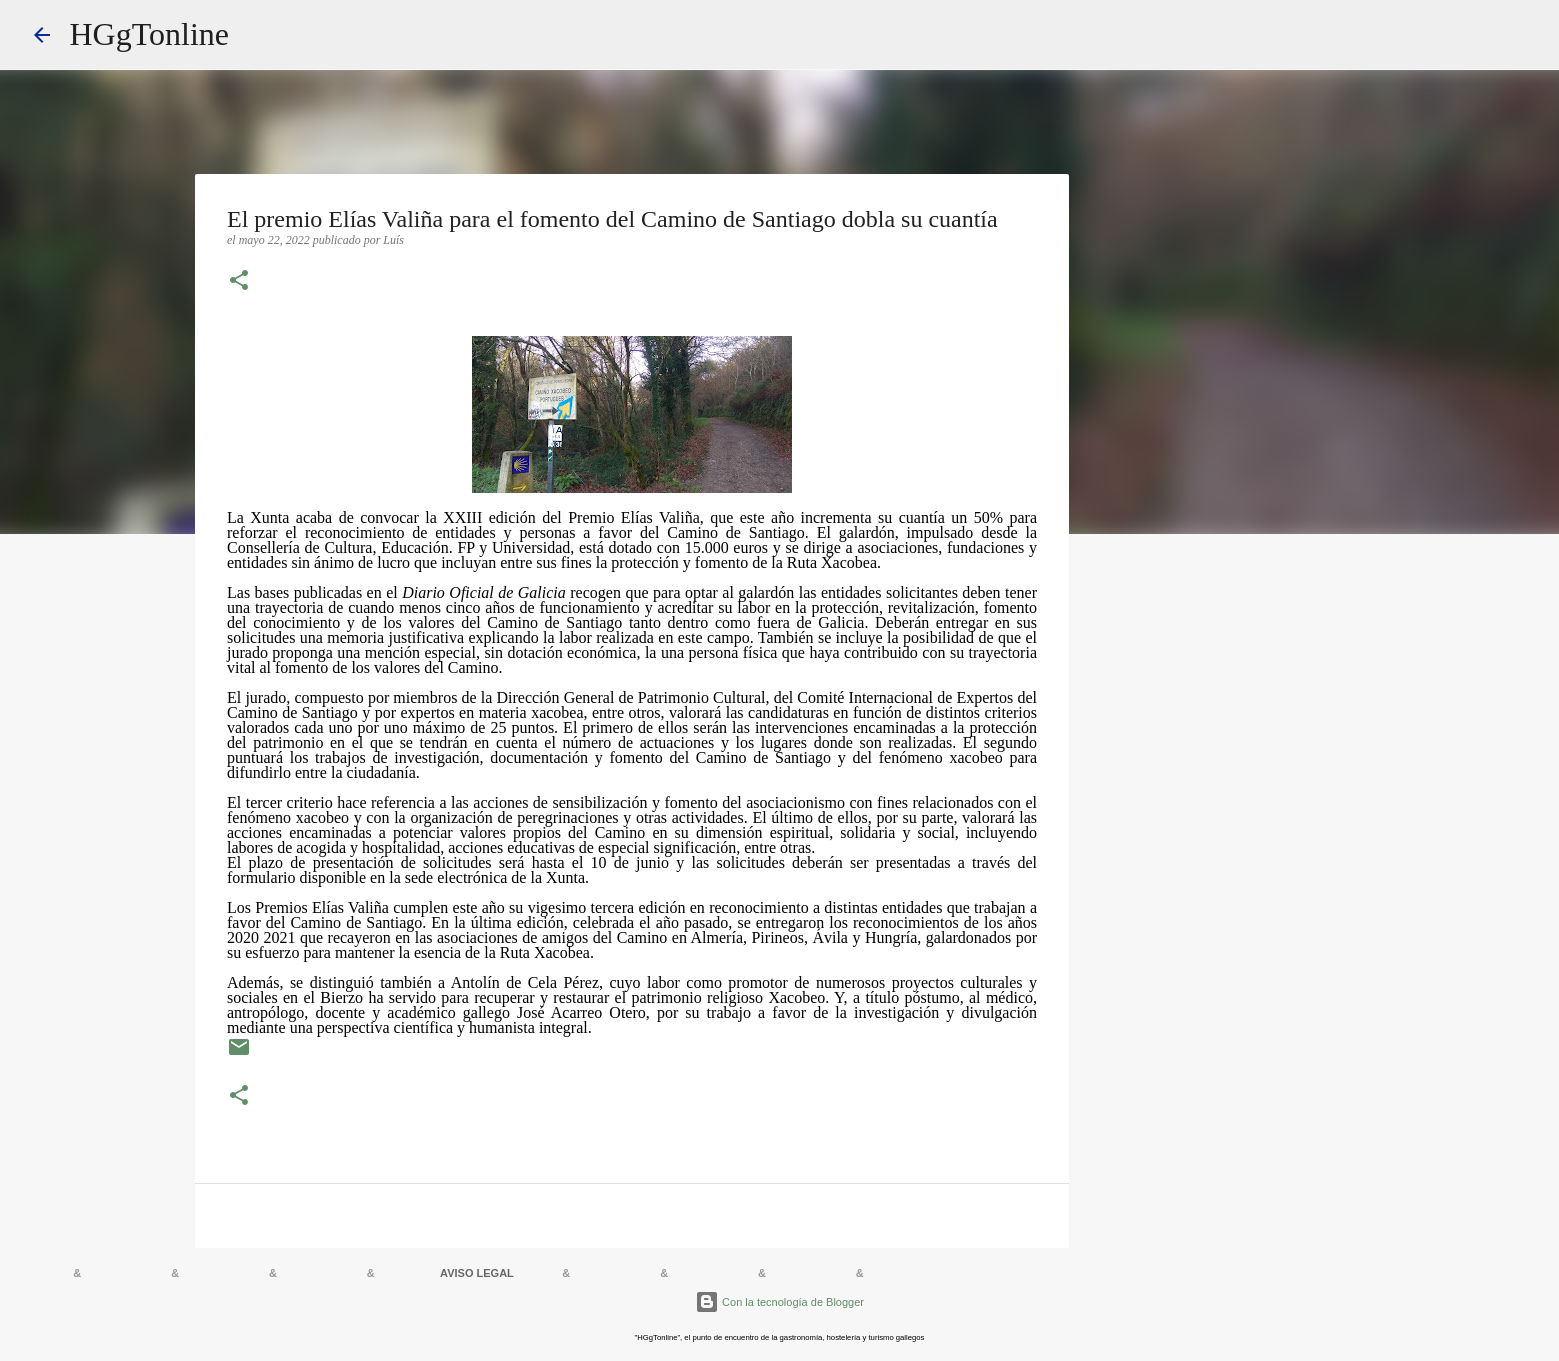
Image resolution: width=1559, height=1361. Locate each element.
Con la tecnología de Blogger (779, 1302)
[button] (239, 282)
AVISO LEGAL (477, 1273)
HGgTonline (150, 34)
